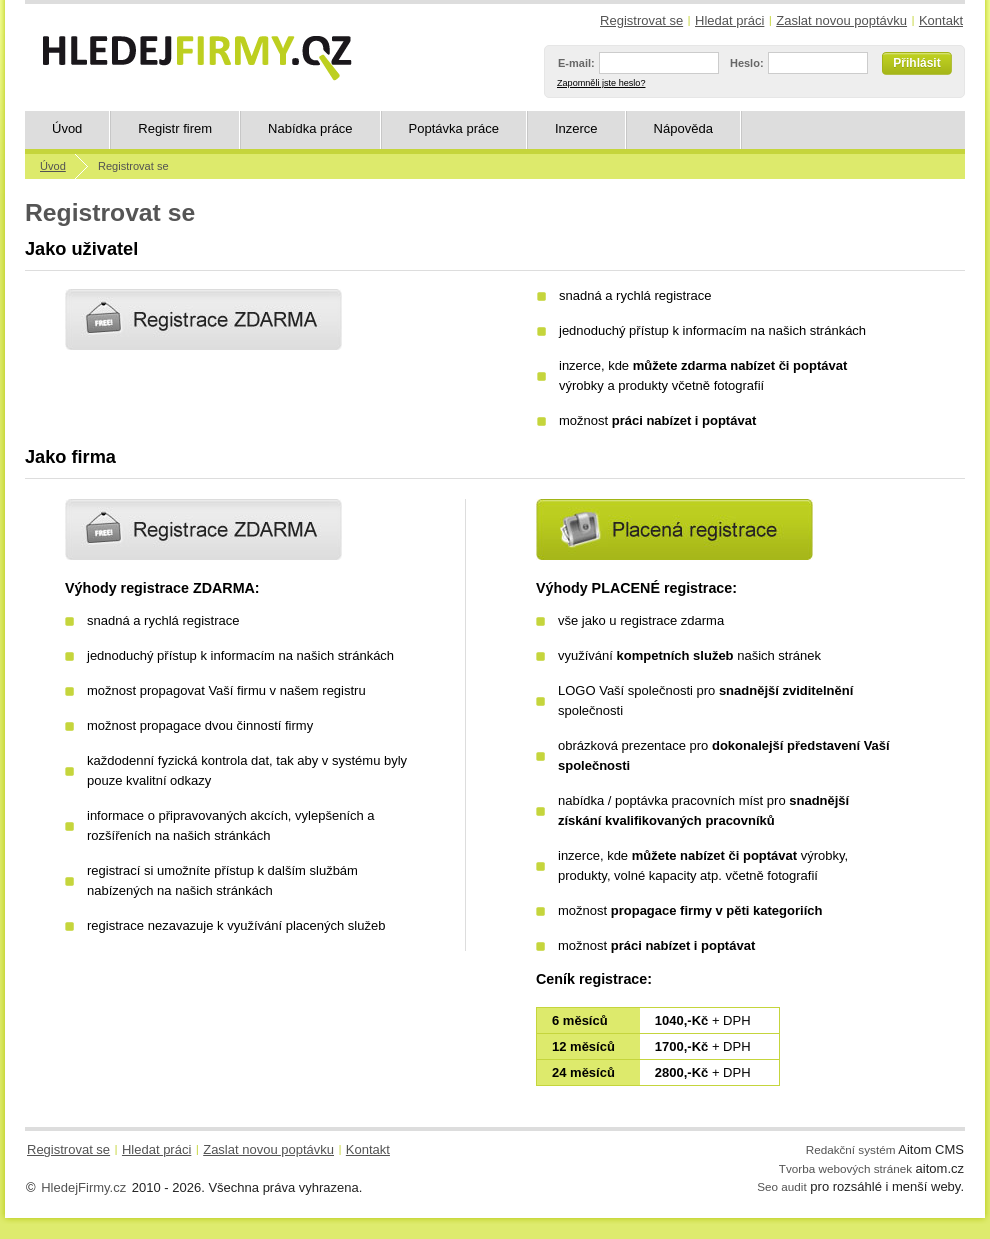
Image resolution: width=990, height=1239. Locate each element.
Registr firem (175, 128)
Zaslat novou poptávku (841, 20)
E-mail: (576, 63)
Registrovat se (641, 20)
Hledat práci (729, 20)
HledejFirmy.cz (83, 1187)
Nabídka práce (310, 128)
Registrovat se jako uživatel (203, 319)
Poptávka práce (454, 128)
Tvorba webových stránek (845, 1168)
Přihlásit (916, 63)
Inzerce (576, 128)
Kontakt (941, 20)
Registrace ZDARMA (203, 529)
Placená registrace (674, 529)
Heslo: (747, 63)
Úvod (67, 128)
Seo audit (781, 1186)
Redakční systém (851, 1149)
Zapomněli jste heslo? (601, 83)
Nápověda (683, 128)
